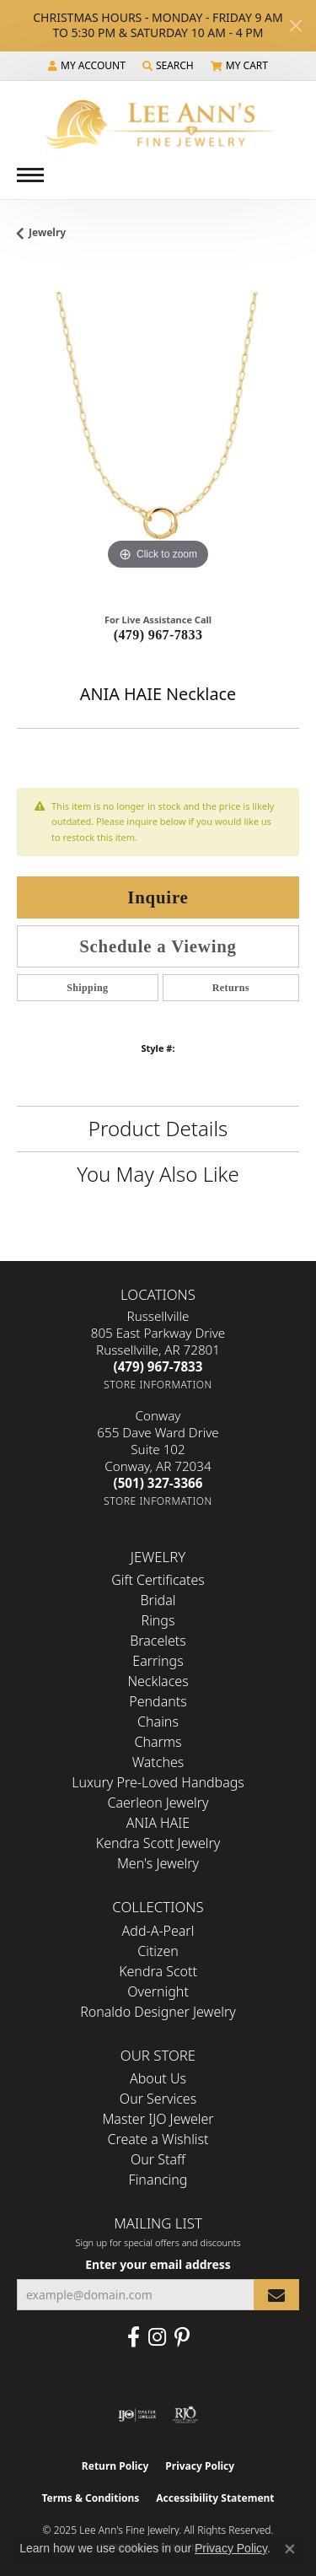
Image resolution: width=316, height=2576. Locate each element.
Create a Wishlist (158, 2139)
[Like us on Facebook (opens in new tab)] (133, 2337)
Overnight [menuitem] (158, 1991)
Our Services (158, 2098)
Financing (158, 2179)
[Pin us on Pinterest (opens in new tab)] (182, 2337)
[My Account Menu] (87, 65)
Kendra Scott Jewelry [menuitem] (158, 1843)
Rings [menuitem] (158, 1620)
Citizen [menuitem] (158, 1951)
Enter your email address (158, 2264)
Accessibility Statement (215, 2498)
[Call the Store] (158, 1366)
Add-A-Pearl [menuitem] (158, 1930)
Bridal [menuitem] (158, 1600)
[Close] (295, 25)
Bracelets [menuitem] (158, 1640)
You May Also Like (157, 1174)
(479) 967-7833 (158, 635)
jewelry (47, 232)
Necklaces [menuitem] (157, 1681)
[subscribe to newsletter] (276, 2294)
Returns (230, 988)
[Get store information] (158, 1384)
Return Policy (115, 2466)
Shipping (87, 988)
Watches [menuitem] (158, 1762)
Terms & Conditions (90, 2498)
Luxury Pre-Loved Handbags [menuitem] (158, 1782)
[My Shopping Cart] (239, 65)
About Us (158, 2078)
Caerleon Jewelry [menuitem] (157, 1802)
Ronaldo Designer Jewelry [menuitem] (157, 2011)
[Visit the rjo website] (185, 2415)
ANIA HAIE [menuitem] (158, 1822)
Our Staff (158, 2159)
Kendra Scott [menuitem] (158, 1971)
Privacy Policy (199, 2466)
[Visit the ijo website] (137, 2415)
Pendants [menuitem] (157, 1701)
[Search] (168, 65)
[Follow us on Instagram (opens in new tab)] (157, 2337)
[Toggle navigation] (30, 175)
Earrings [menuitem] (157, 1661)
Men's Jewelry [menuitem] (158, 1863)
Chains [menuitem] (158, 1721)
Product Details (158, 1128)
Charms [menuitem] (157, 1742)
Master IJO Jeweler (157, 2119)
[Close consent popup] (290, 2549)
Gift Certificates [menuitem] (158, 1580)
